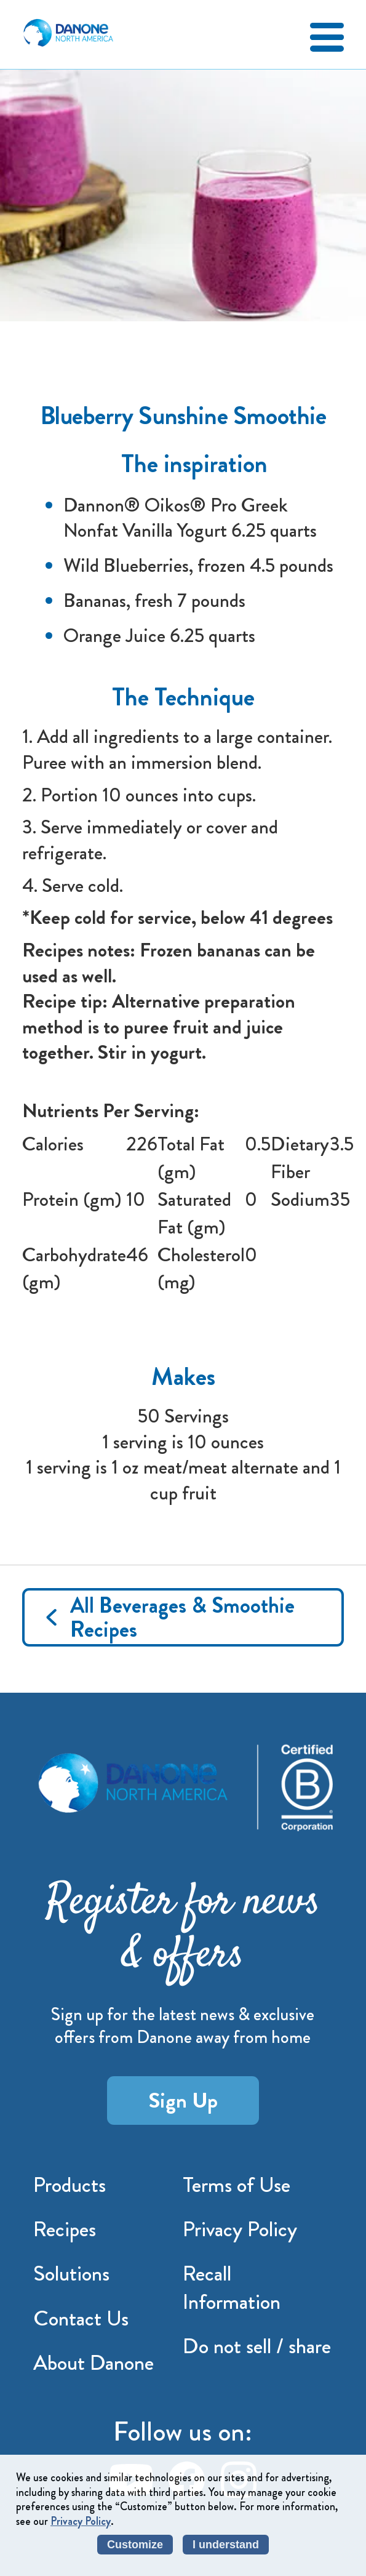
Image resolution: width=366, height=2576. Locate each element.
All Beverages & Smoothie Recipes (182, 1617)
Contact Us (81, 2318)
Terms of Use (236, 2184)
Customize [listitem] (135, 2544)
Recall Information (231, 2287)
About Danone (93, 2362)
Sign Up (183, 2100)
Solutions (71, 2273)
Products (69, 2184)
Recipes (64, 2228)
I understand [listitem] (226, 2544)
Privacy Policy (240, 2228)
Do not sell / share (257, 2345)
